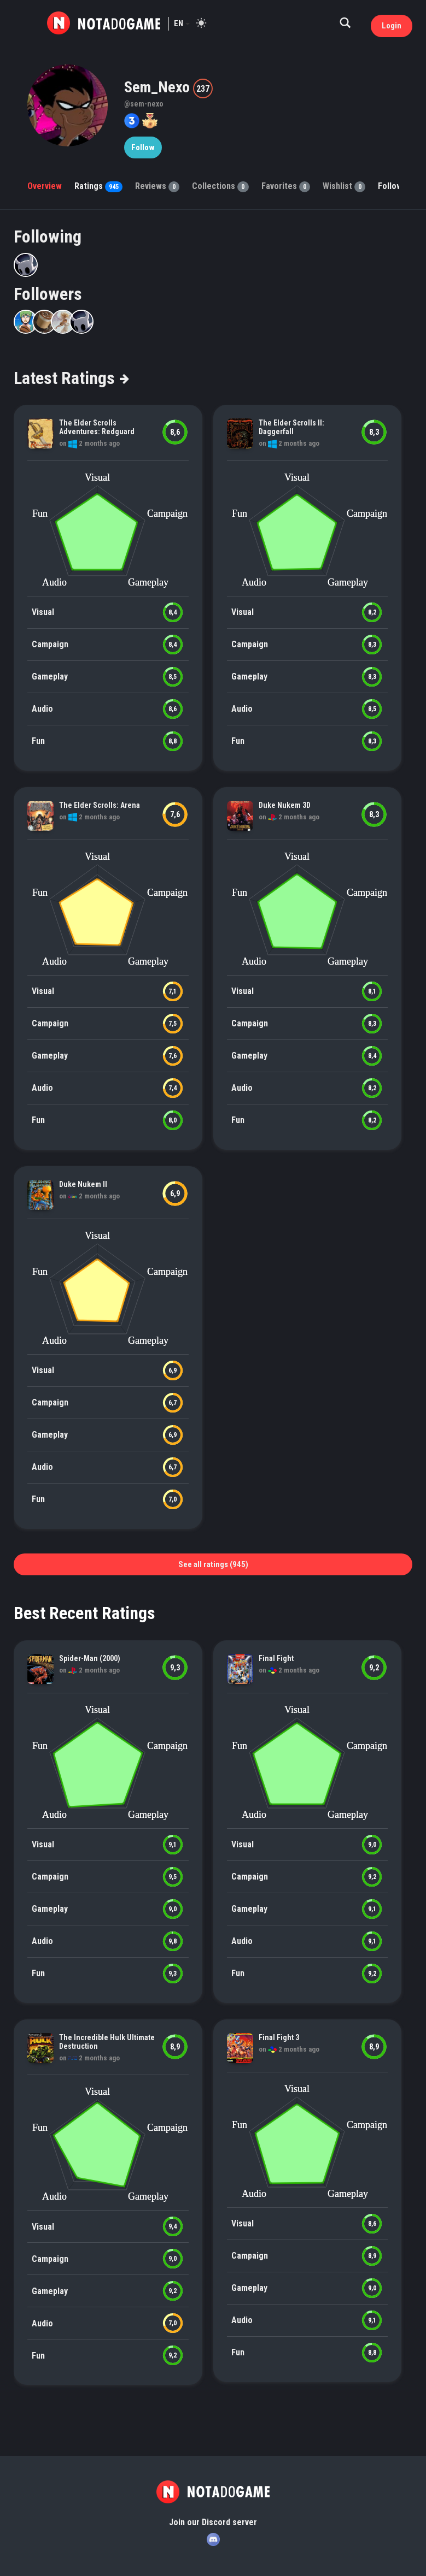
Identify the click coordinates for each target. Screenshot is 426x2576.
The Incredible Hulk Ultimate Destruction (107, 2042)
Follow (143, 147)
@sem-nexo (144, 103)
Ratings (98, 186)
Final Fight (276, 1658)
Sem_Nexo (158, 87)
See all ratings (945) (213, 1564)
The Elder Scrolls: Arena (99, 805)
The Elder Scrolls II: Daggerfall (291, 427)
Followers (48, 293)
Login (391, 26)
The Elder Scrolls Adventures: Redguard (97, 427)
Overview (44, 186)
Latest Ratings (71, 378)
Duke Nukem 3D (285, 805)
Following (47, 236)
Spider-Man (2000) (89, 1658)
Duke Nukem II (83, 1184)
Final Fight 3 (279, 2037)
